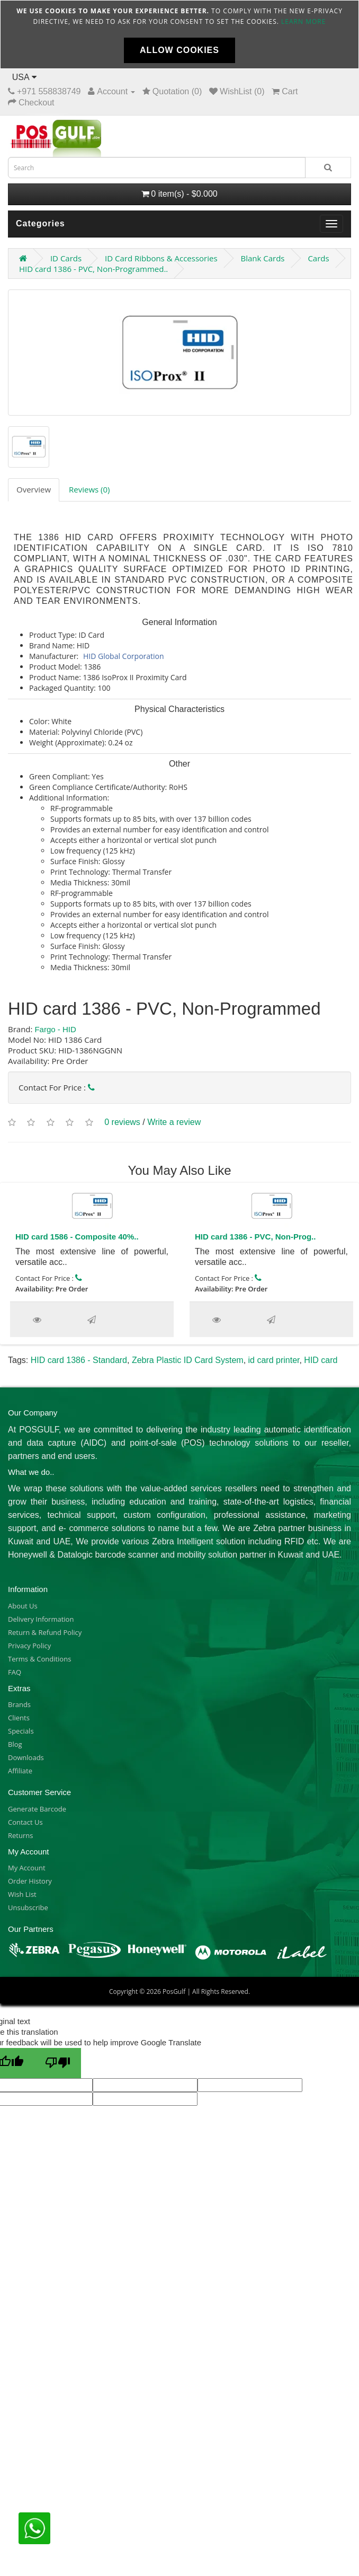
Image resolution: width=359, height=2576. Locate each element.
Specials (21, 1731)
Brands (19, 1704)
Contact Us (25, 1822)
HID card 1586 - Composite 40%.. (77, 1236)
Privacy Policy (29, 1645)
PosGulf (174, 1991)
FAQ (14, 1672)
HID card (320, 1360)
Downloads (26, 1757)
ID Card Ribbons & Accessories (161, 258)
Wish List (22, 1894)
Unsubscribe (28, 1907)
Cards (318, 258)
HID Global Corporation (123, 656)
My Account (27, 1867)
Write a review (174, 1122)
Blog (15, 1744)
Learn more (303, 21)
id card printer (274, 1360)
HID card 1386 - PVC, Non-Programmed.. (93, 268)
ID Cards (66, 258)
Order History (30, 1881)
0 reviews (122, 1122)
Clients (19, 1717)
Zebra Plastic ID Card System (188, 1360)
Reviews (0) (89, 489)
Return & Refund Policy (45, 1632)
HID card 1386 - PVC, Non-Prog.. (255, 1236)
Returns (20, 1835)
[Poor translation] (57, 2063)
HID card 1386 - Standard (79, 1360)
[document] (179, 34)
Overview (33, 489)
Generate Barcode (37, 1809)
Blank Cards (262, 258)
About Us (23, 1606)
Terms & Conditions (39, 1659)
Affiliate (20, 1770)
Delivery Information (41, 1619)
